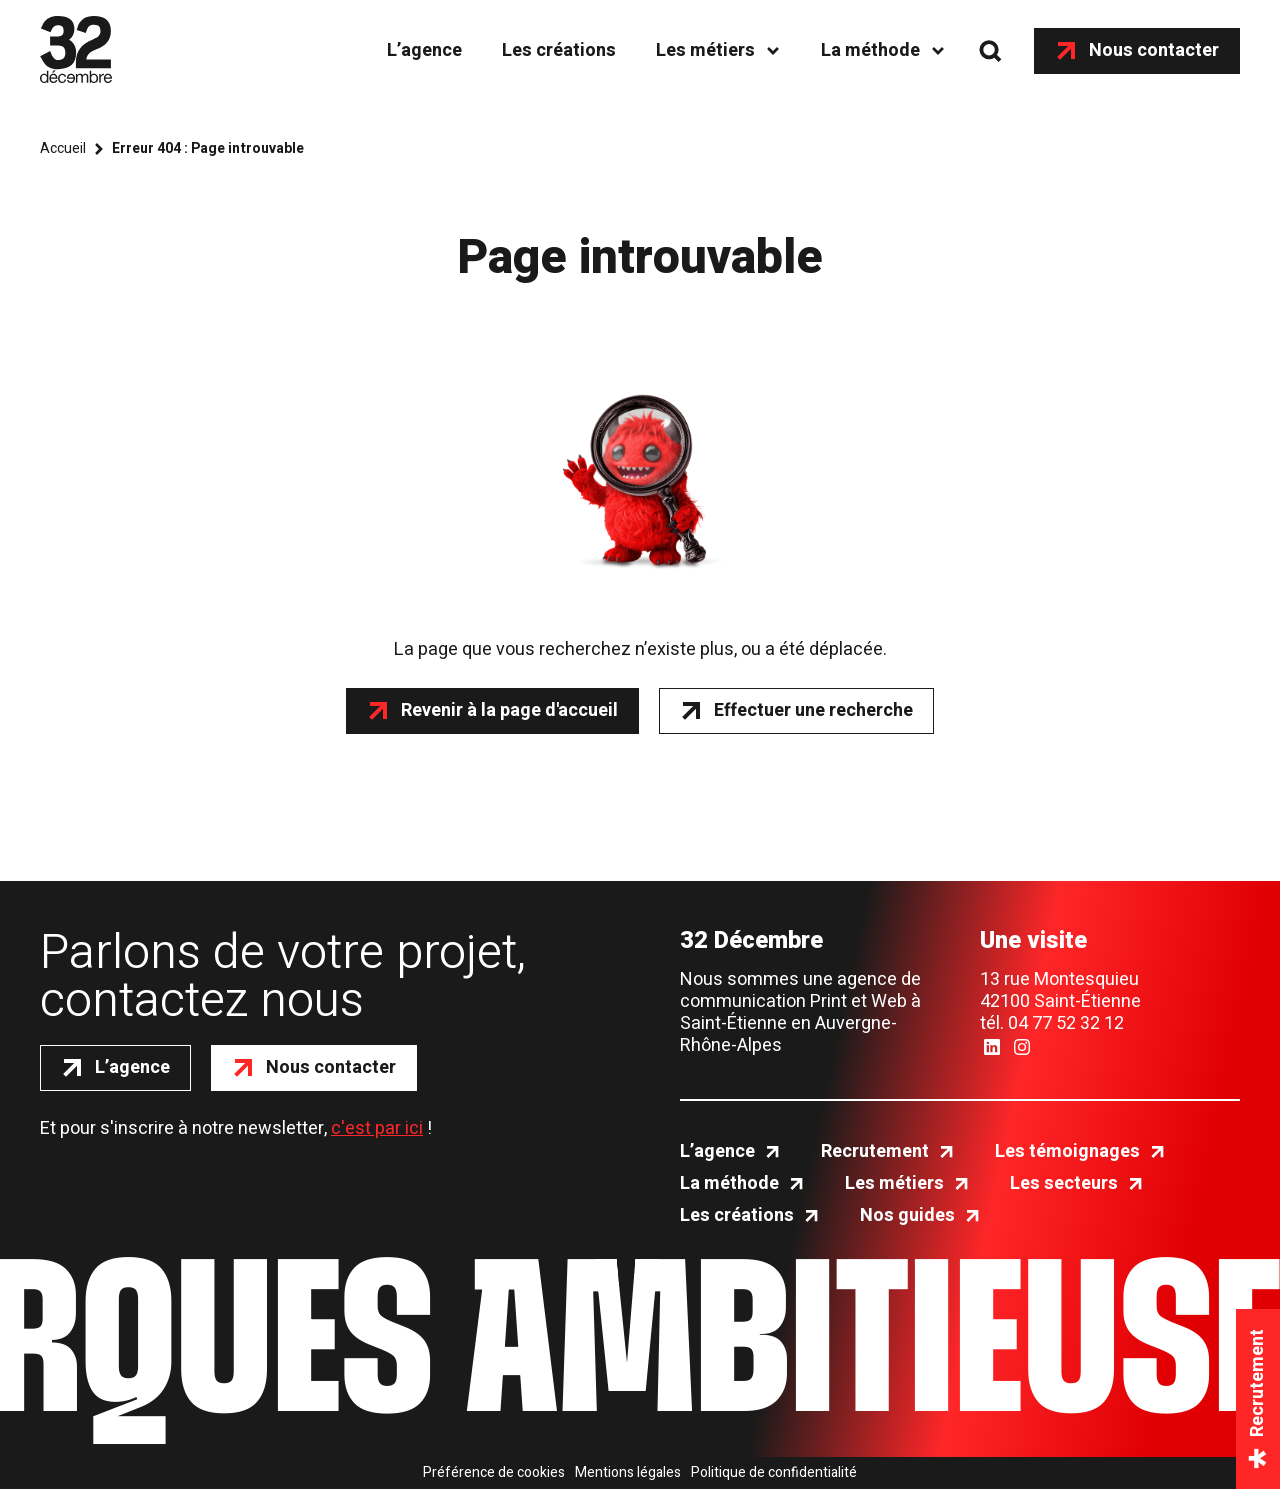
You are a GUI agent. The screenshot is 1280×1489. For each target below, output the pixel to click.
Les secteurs (1064, 1184)
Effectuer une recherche (813, 710)
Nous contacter (1154, 50)
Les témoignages (1067, 1152)
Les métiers (705, 50)
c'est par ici (377, 1128)
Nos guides (907, 1216)
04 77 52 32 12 (1066, 1023)
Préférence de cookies (494, 1473)
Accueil (63, 149)
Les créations (559, 50)
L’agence (424, 50)
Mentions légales (628, 1473)
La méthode (870, 50)
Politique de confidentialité (774, 1473)
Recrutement (875, 1152)
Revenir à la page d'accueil (509, 710)
